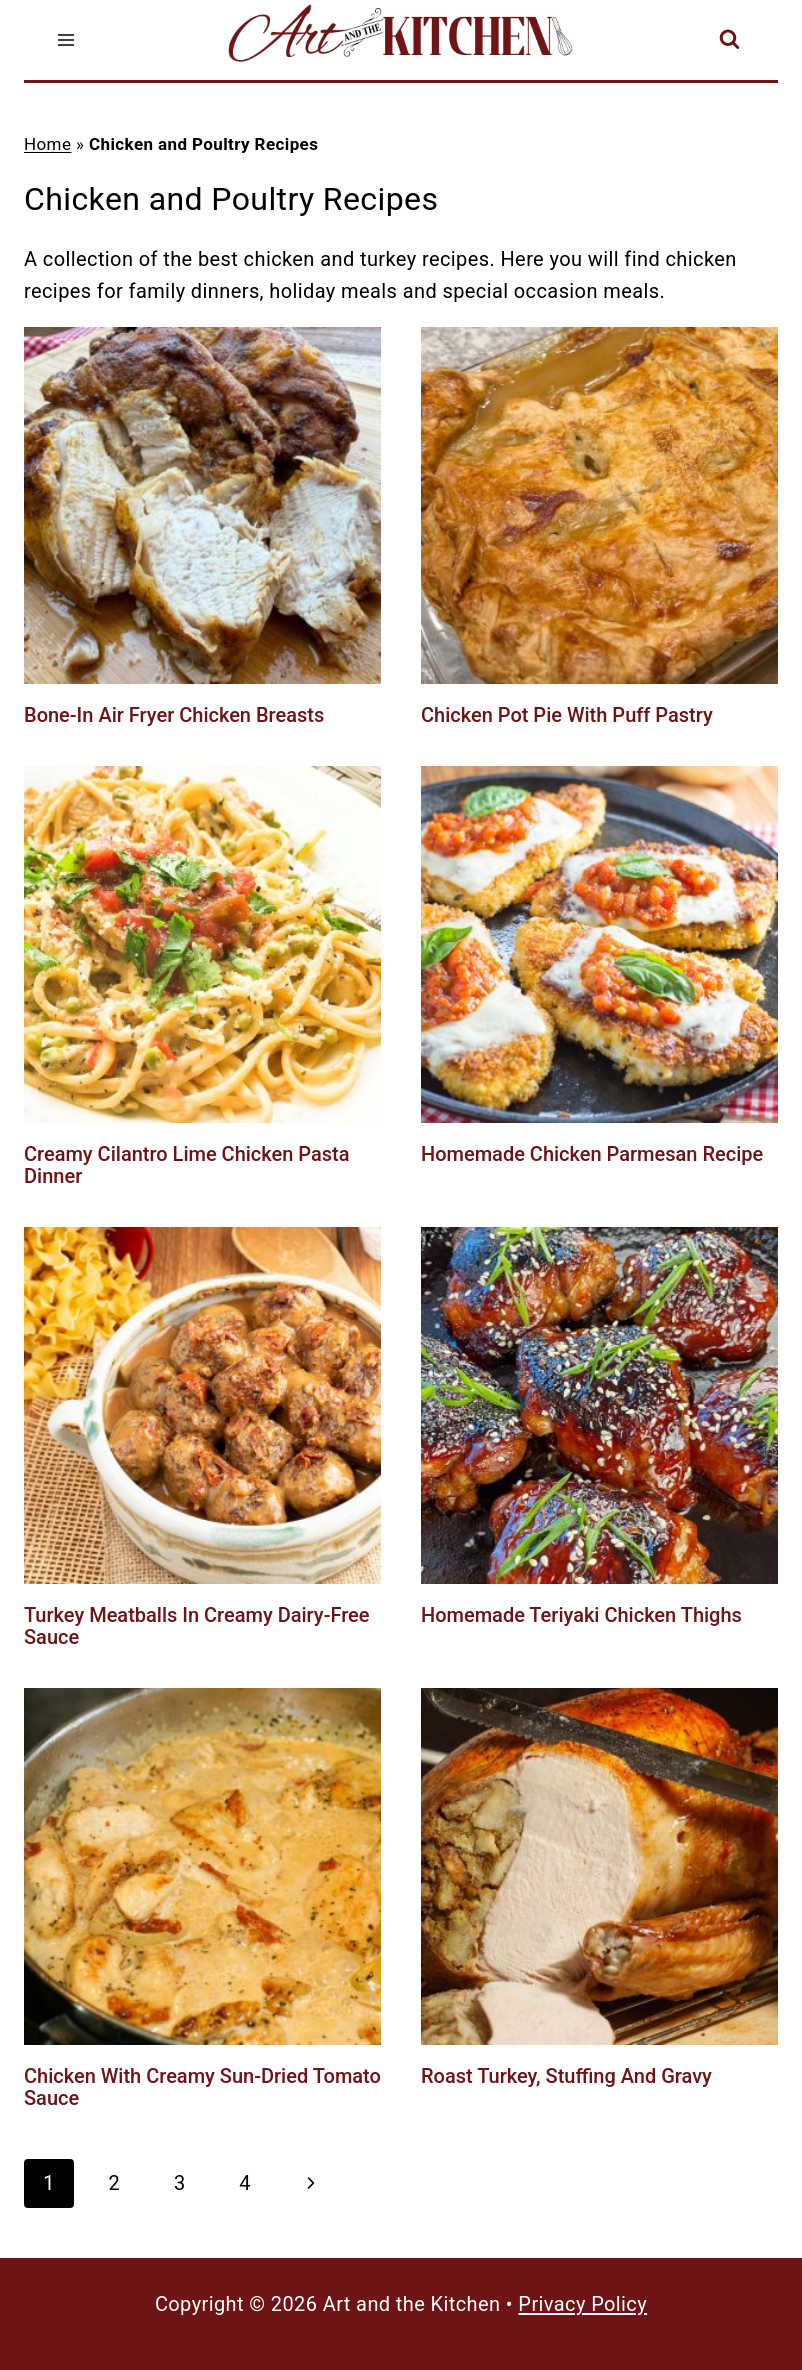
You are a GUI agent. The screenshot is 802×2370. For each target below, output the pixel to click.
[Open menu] (66, 39)
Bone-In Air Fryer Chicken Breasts (174, 715)
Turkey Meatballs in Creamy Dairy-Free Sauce (197, 1626)
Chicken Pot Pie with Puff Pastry (567, 715)
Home (47, 144)
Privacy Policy (582, 2304)
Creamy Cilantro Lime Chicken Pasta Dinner (187, 1165)
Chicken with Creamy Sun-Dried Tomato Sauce (202, 2087)
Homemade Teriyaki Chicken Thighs (581, 1615)
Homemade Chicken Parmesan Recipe (592, 1154)
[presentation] (202, 505)
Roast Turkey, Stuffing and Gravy (566, 2076)
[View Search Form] (729, 40)
